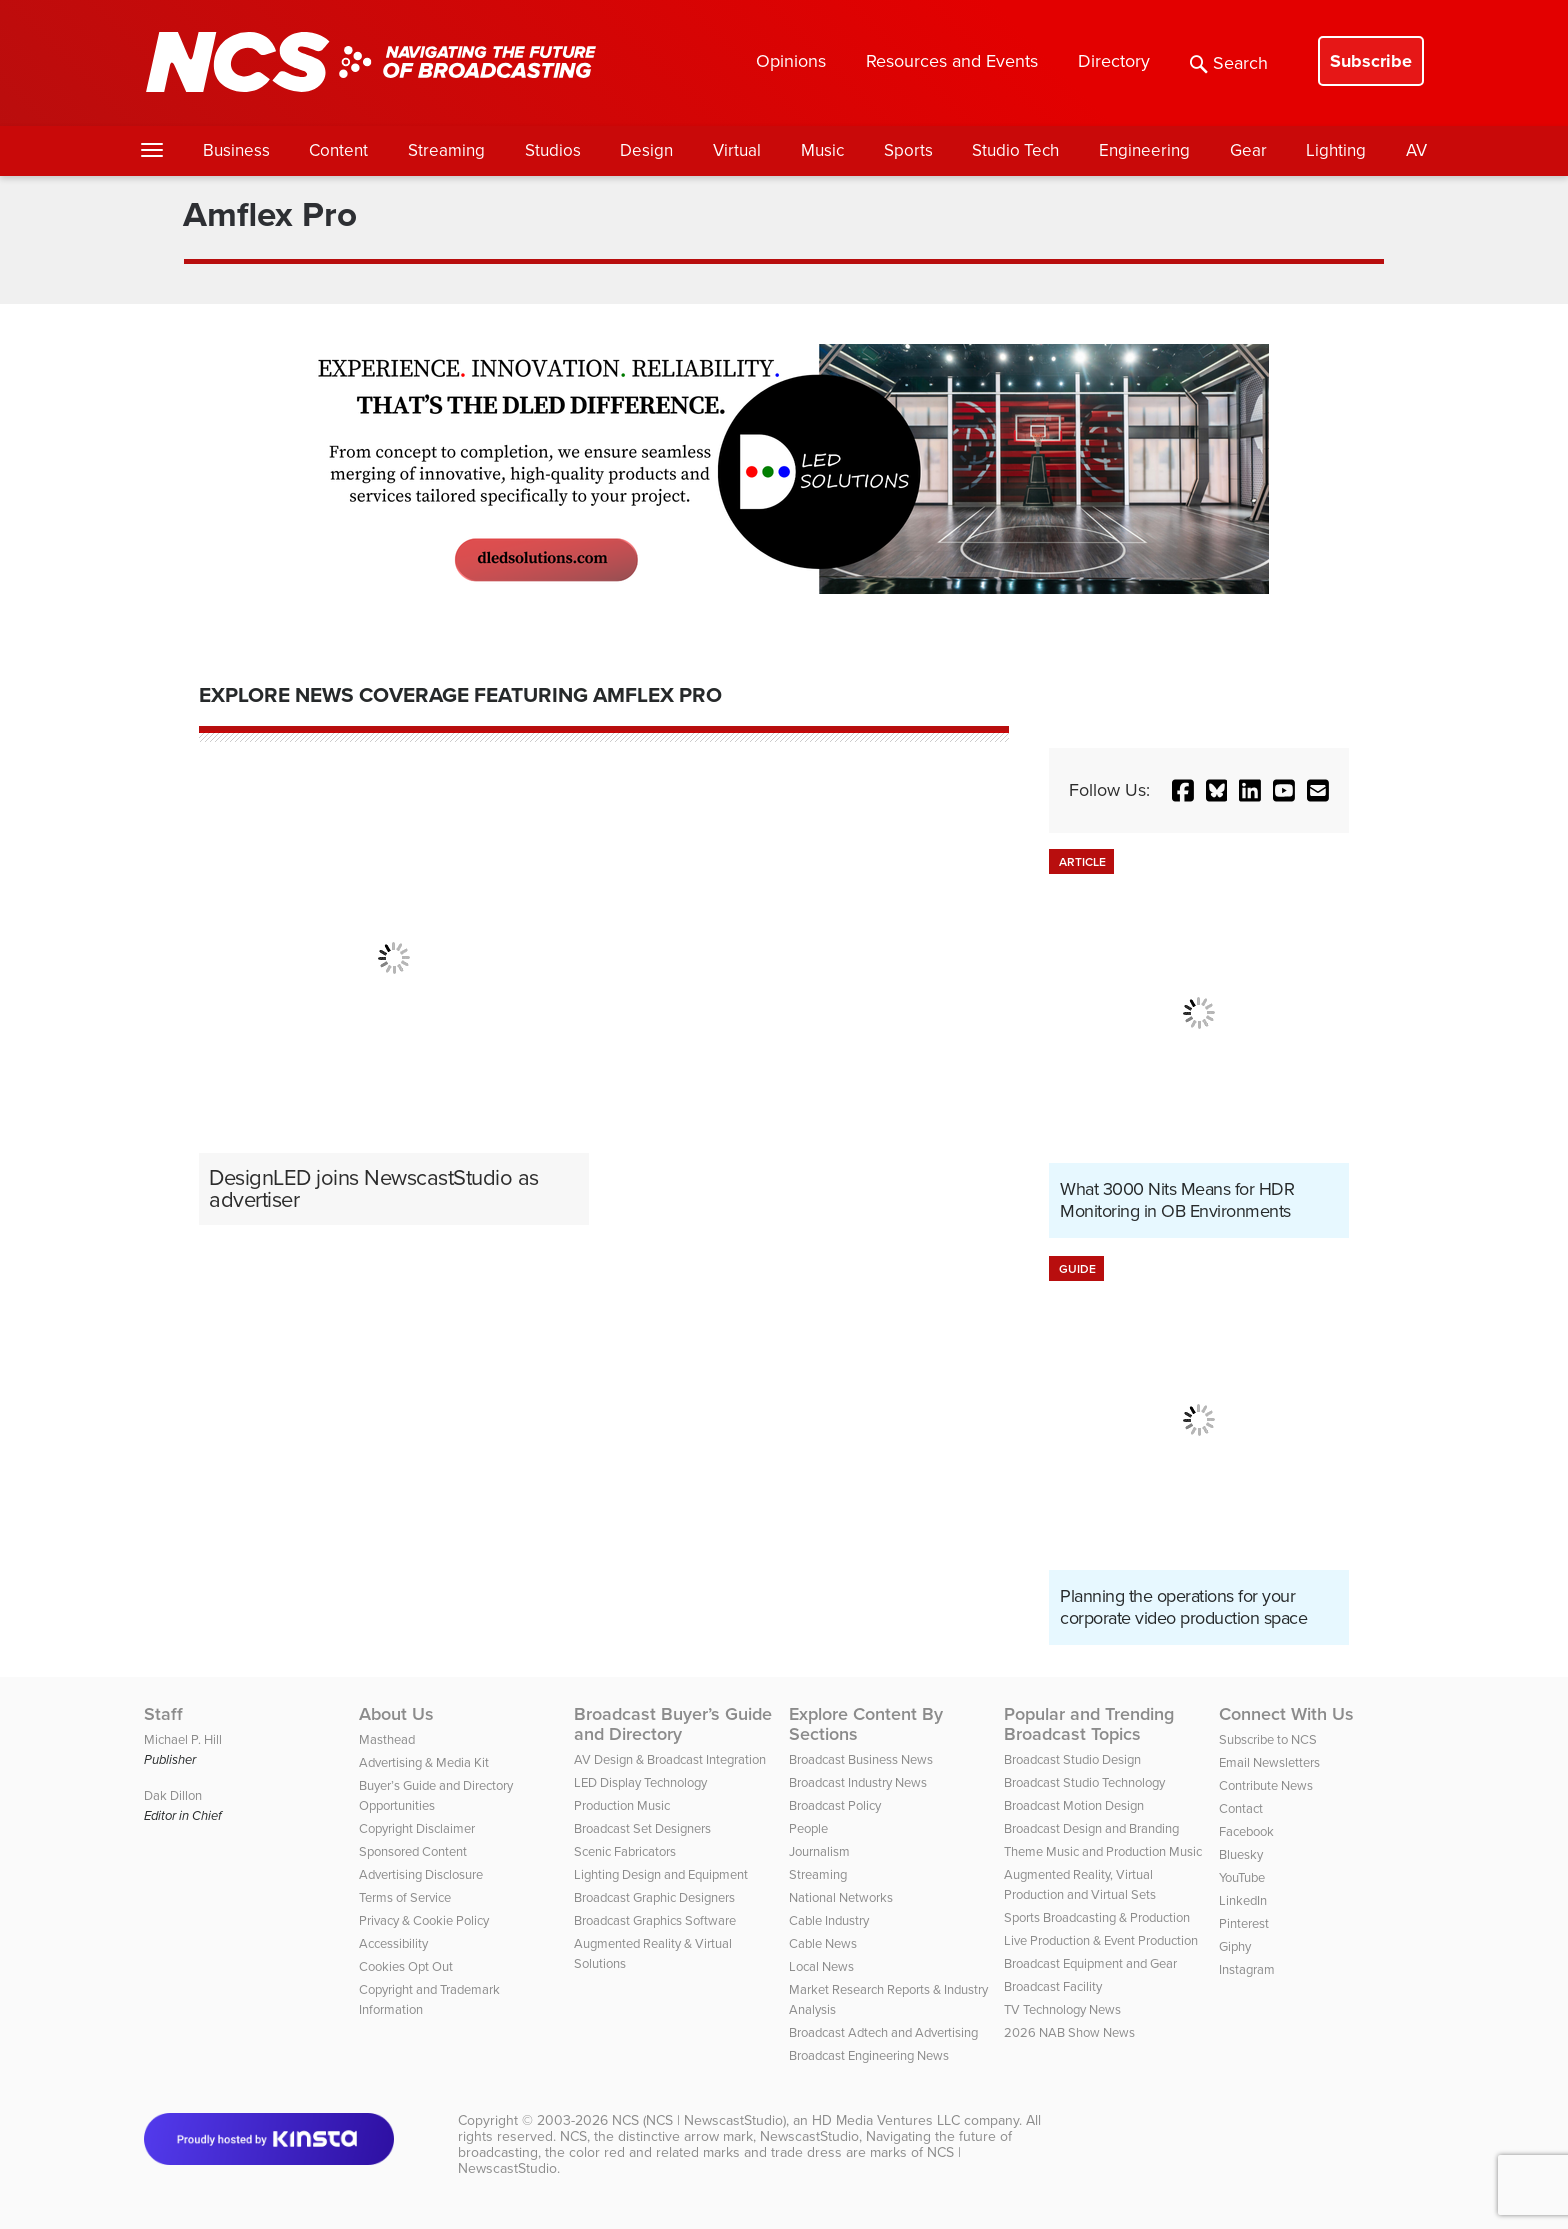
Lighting (1336, 150)
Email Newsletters (1269, 1762)
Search (1229, 63)
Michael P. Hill (183, 1739)
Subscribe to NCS (1268, 1739)
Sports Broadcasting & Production (1097, 1917)
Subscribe (1371, 61)
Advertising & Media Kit (424, 1762)
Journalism (819, 1851)
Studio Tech (1015, 150)
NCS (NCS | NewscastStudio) (699, 2120)
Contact (1241, 1808)
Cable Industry (829, 1920)
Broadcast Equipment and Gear (1090, 1963)
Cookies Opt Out (406, 1966)
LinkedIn (1243, 1900)
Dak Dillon (173, 1795)
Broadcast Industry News (858, 1782)
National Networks (841, 1897)
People (808, 1828)
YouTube (1242, 1877)
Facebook (1246, 1831)
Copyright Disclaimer (417, 1828)
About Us (396, 1714)
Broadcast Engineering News (869, 2055)
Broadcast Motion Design (1074, 1805)
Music (822, 150)
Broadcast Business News (861, 1759)
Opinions (791, 61)
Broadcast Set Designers (642, 1828)
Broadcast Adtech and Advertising (883, 2032)
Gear (1248, 150)
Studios (553, 150)
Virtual (737, 150)
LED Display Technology (640, 1782)
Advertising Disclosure (421, 1874)
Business (236, 150)
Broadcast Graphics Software (655, 1920)
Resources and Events (952, 61)
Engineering (1144, 150)
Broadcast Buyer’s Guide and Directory (673, 1724)
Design (646, 150)
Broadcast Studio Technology (1084, 1782)
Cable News (823, 1943)
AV (1416, 150)
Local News (821, 1966)
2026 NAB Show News (1069, 2032)
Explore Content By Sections (866, 1724)
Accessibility (393, 1943)
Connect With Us (1286, 1714)
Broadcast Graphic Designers (654, 1897)
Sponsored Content (413, 1851)
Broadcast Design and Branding (1091, 1828)
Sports (908, 150)
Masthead (387, 1739)
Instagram (1247, 1969)
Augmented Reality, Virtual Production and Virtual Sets (1080, 1884)
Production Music (622, 1805)
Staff (163, 1714)
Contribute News (1266, 1785)
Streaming (446, 150)
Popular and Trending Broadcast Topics (1089, 1724)
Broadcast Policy (835, 1805)
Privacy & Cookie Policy (424, 1920)
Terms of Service (405, 1897)
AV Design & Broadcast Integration (670, 1759)
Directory (1114, 61)
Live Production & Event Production (1101, 1940)
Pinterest (1244, 1923)
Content (338, 150)
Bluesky (1241, 1854)
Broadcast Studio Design (1072, 1759)
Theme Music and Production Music (1103, 1851)
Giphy (1235, 1946)
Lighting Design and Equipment (661, 1874)
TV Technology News (1062, 2009)
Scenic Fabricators (625, 1851)
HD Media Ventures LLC (886, 2120)
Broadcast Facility (1053, 1986)
